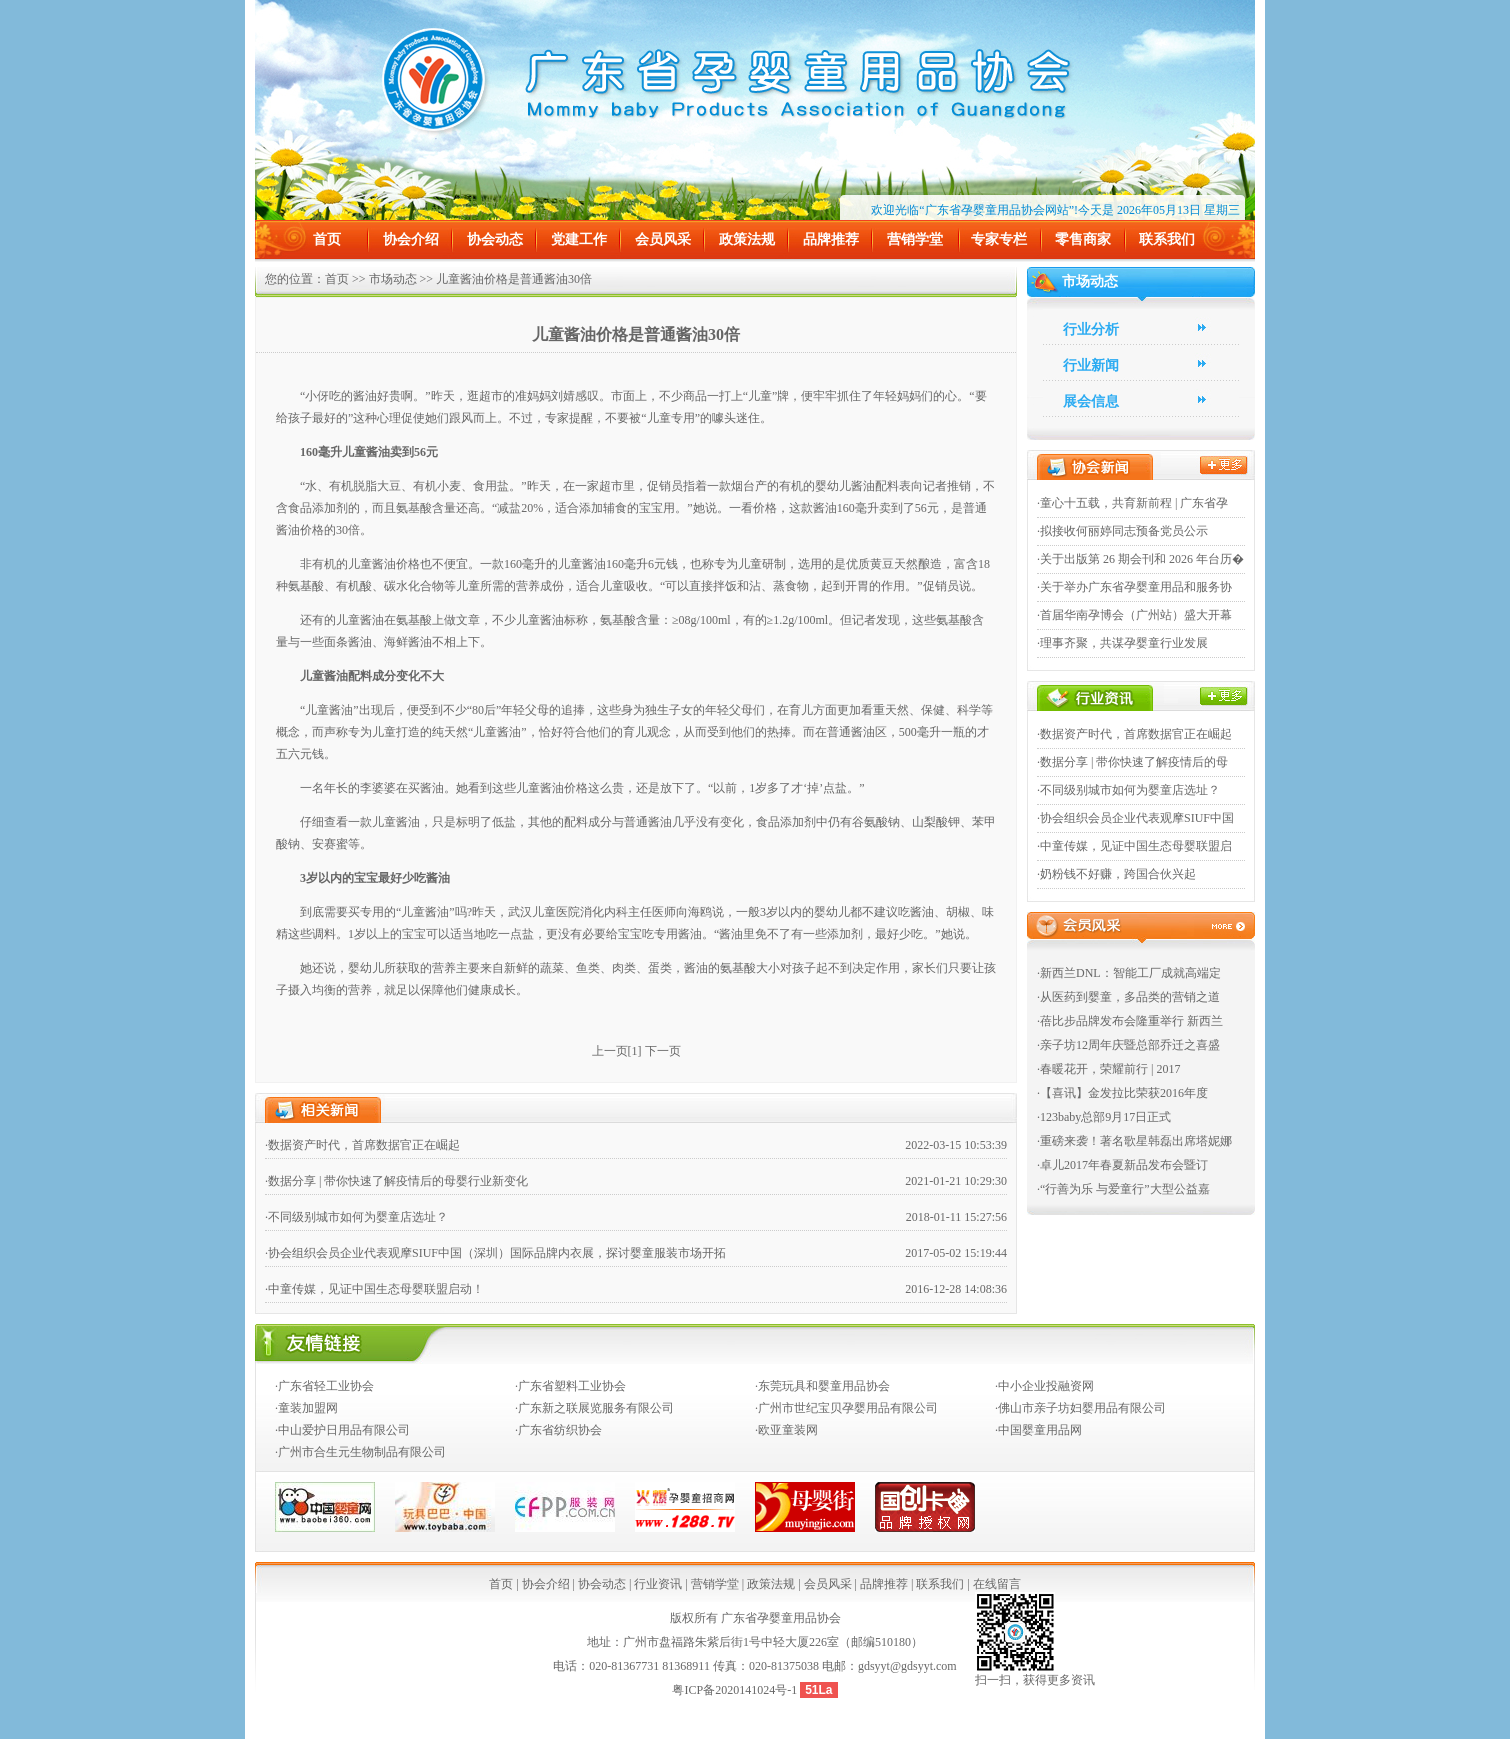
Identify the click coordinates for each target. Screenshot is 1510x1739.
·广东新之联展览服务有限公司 (594, 1408)
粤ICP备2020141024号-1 (736, 1690)
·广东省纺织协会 (558, 1430)
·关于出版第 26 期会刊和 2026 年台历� (1140, 559)
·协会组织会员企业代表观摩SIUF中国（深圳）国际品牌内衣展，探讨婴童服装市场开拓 (495, 1253)
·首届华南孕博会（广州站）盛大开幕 (1134, 615)
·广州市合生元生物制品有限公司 (360, 1452)
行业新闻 (1091, 365)
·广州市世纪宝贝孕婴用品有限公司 (846, 1408)
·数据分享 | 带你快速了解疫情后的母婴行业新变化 (396, 1181)
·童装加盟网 (306, 1408)
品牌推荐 (831, 239)
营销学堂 (915, 239)
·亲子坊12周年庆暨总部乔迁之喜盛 (1128, 1045)
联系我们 (1167, 239)
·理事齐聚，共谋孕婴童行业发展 (1122, 643)
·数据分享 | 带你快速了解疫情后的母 (1132, 762)
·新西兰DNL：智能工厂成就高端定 (1129, 973)
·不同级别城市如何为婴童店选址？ (356, 1217)
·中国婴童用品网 (1038, 1430)
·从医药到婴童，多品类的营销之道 (1128, 997)
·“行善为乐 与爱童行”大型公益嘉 (1123, 1189)
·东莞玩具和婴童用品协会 (822, 1386)
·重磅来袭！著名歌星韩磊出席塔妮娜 (1134, 1141)
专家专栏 (999, 239)
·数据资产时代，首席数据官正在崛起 (362, 1145)
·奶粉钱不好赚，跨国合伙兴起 (1116, 874)
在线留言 (997, 1584)
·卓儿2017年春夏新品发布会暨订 (1122, 1165)
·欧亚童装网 (786, 1430)
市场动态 (393, 279)
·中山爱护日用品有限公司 (342, 1430)
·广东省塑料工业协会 (570, 1386)
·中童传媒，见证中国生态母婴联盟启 (1134, 846)
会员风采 (663, 239)
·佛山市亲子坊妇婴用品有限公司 (1080, 1408)
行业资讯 (658, 1584)
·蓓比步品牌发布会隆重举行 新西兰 (1130, 1021)
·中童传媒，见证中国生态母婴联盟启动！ (374, 1289)
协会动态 (495, 239)
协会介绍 (411, 239)
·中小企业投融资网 (1044, 1386)
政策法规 (747, 239)
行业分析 (1091, 329)
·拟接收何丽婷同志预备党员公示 (1122, 531)
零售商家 (1083, 239)
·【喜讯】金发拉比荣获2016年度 (1122, 1093)
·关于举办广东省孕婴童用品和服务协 (1134, 587)
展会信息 (1091, 401)
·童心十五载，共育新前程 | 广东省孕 (1132, 503)
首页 (327, 239)
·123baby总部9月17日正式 (1104, 1117)
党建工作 (579, 239)
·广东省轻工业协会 (324, 1386)
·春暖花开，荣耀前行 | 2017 (1108, 1069)
